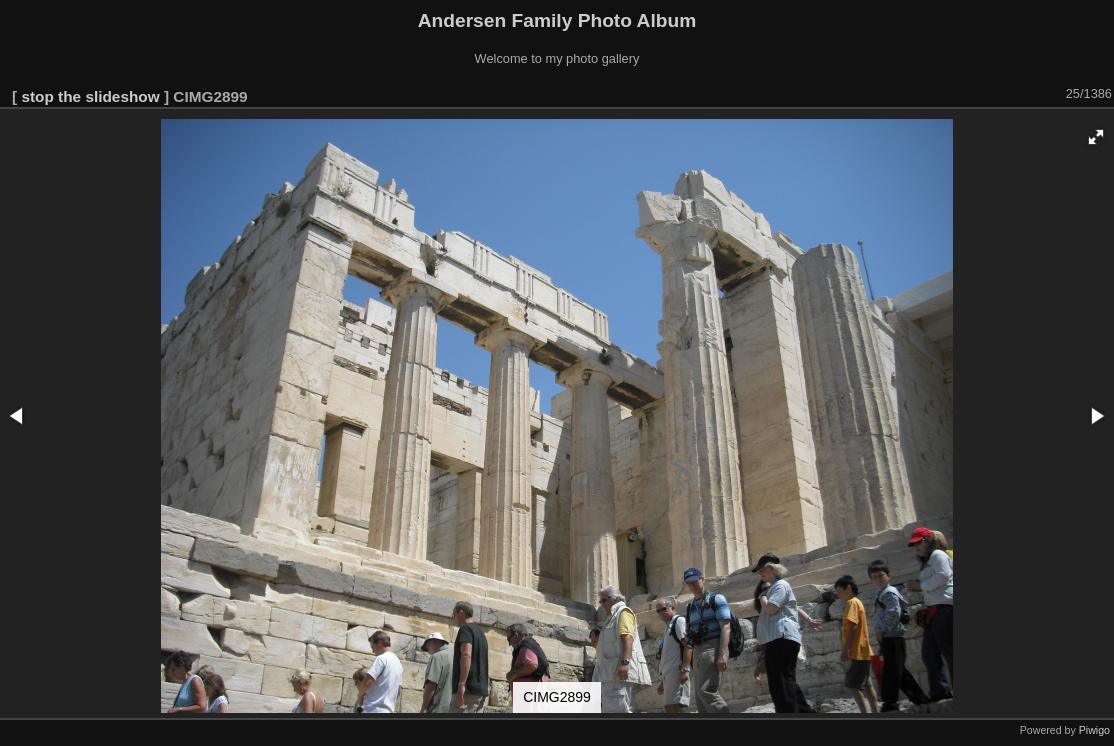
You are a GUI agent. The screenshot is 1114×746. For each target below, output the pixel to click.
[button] (1096, 137)
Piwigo (1094, 730)
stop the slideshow (90, 96)
